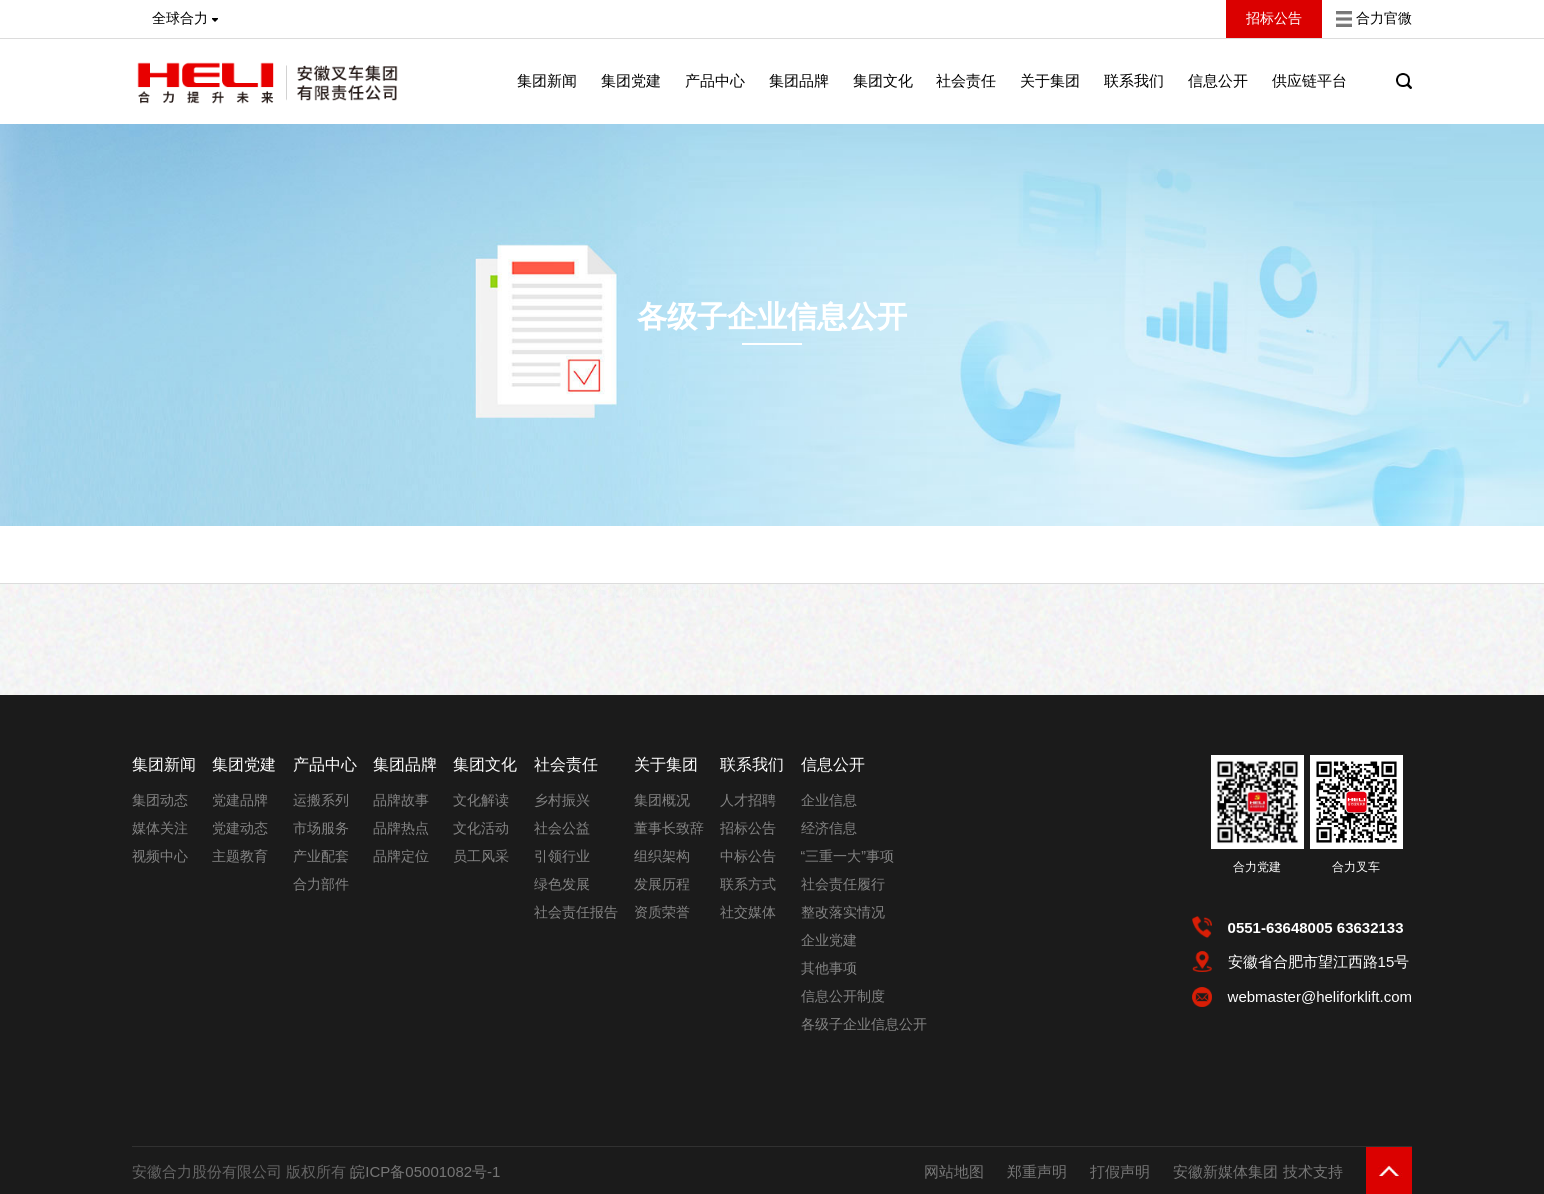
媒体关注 (160, 828)
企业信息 (829, 800)
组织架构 (662, 856)
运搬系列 (321, 800)
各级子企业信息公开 (772, 316)
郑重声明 (1037, 1171)
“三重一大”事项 (847, 856)
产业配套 (321, 856)
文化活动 (481, 828)
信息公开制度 (843, 996)
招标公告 (748, 828)
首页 (322, 573)
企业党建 (829, 940)
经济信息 (829, 828)
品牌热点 (401, 828)
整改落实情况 (843, 912)
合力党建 (1257, 867)
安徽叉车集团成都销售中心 (635, 573)
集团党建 (631, 80)
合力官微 (1384, 18)
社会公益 (562, 828)
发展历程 (662, 884)
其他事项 (829, 968)
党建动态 (240, 828)
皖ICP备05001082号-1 (425, 1171)
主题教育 (240, 856)
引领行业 (562, 856)
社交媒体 (748, 912)
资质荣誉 (662, 912)
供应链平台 (1309, 80)
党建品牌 (240, 800)
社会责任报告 (576, 912)
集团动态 (160, 800)
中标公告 (748, 856)
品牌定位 (401, 856)
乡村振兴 (562, 800)
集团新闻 (547, 80)
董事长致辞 (669, 828)
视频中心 (160, 856)
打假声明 (1120, 1171)
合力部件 (321, 884)
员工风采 (481, 856)
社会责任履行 (843, 884)
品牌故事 (401, 800)
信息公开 (380, 573)
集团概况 (662, 800)
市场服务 (321, 828)
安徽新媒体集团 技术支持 (1257, 1171)
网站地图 (954, 1171)
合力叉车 (1356, 867)
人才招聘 (748, 800)
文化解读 (481, 800)
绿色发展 (562, 884)
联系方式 (748, 884)
